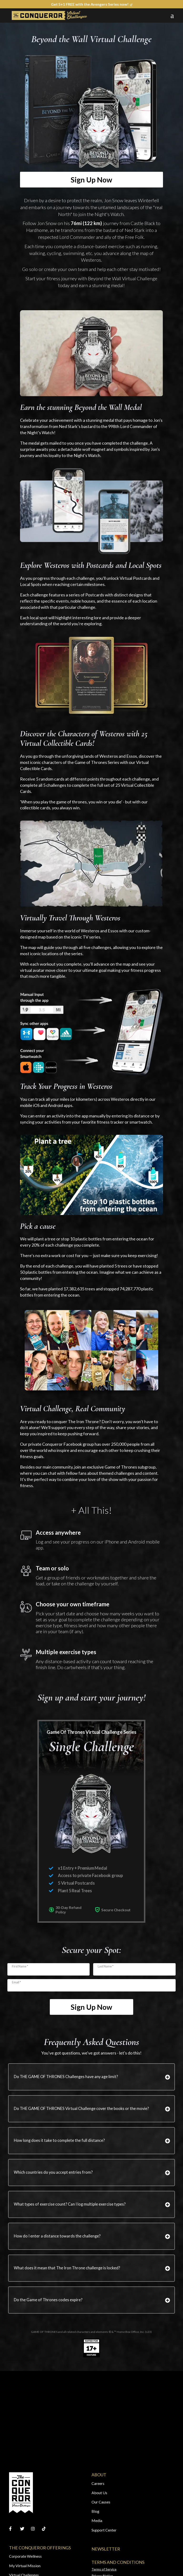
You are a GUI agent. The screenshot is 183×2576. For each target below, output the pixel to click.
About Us (99, 2492)
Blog (95, 2511)
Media (97, 2520)
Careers (98, 2483)
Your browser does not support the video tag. (91, 353)
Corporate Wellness (25, 2556)
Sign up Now (91, 2007)
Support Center (104, 2530)
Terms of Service (104, 2569)
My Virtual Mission (25, 2565)
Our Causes (101, 2502)
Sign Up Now (91, 179)
